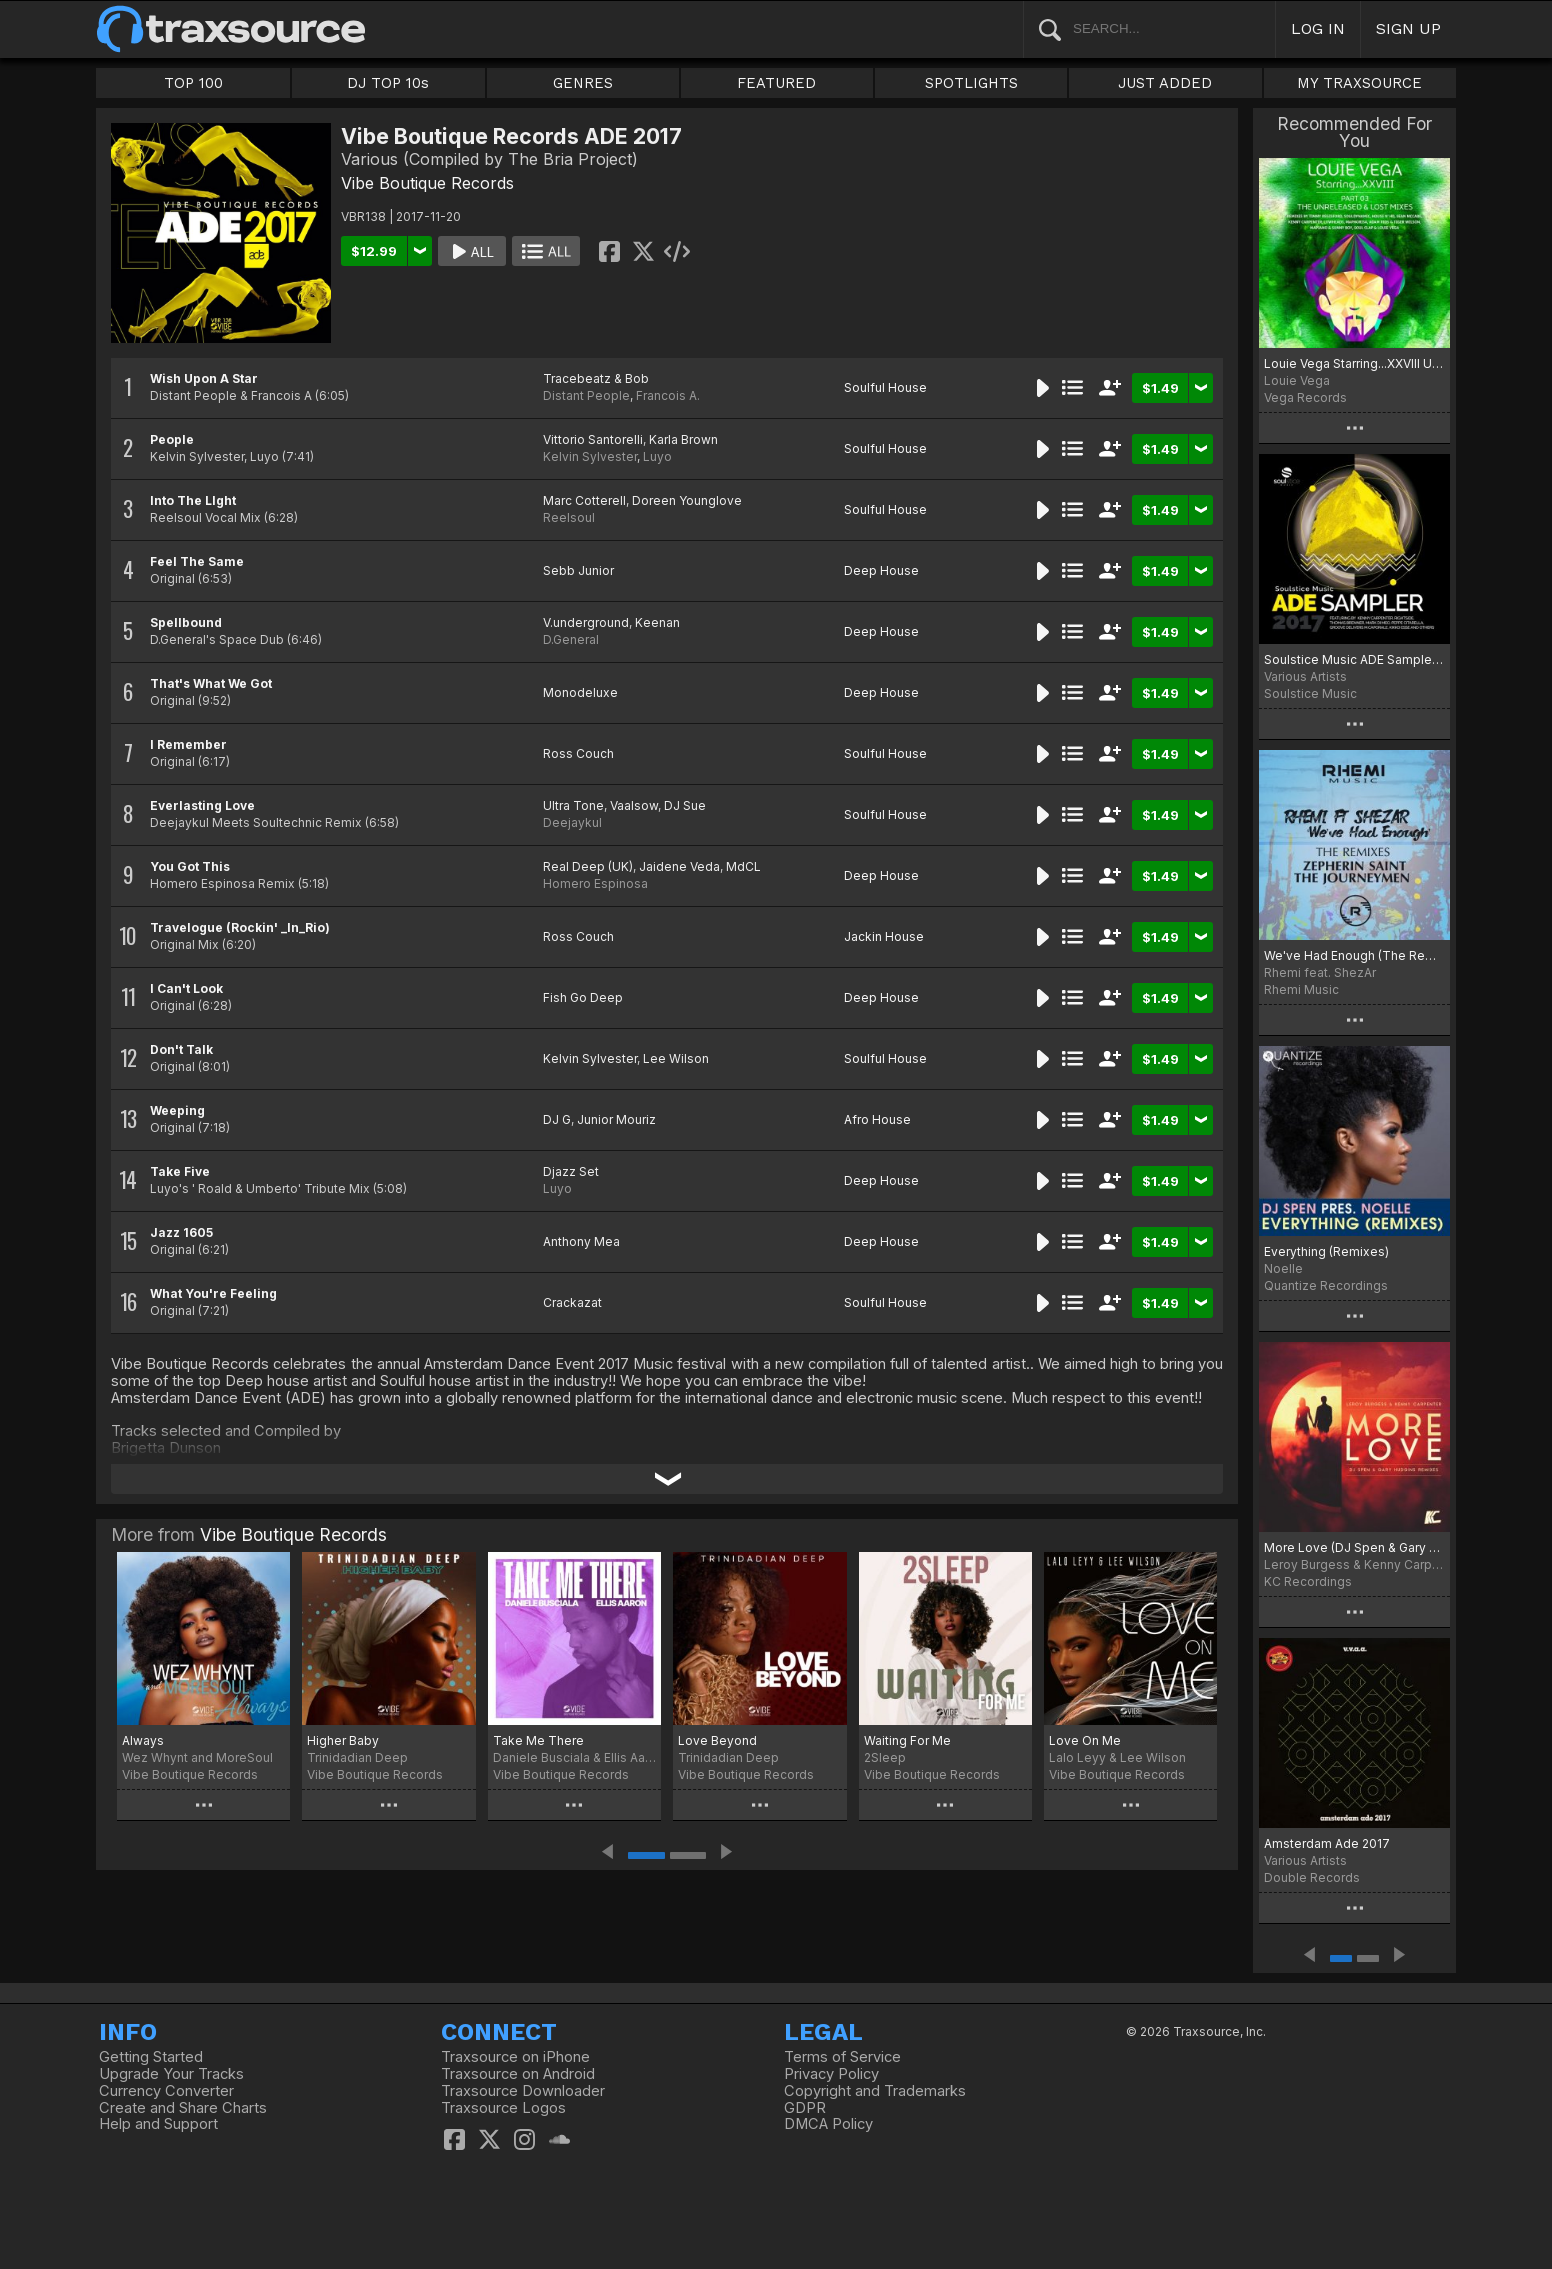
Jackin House (884, 936)
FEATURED (776, 83)
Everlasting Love (202, 805)
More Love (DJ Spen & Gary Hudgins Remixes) (1354, 1547)
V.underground (586, 622)
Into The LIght (193, 500)
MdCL (743, 866)
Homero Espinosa (595, 883)
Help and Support (158, 2124)
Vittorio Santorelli (593, 439)
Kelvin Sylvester (590, 456)
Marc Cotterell (584, 500)
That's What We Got (211, 683)
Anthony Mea (581, 1241)
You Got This (190, 866)
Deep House (881, 570)
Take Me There (538, 1740)
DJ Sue (685, 805)
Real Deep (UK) (588, 866)
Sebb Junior (578, 570)
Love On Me (1085, 1740)
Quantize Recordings (1326, 1285)
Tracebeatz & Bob (596, 378)
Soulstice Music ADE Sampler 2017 (1354, 659)
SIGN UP (1408, 28)
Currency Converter (166, 2091)
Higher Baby (343, 1740)
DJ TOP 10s (388, 83)
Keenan (657, 622)
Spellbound (186, 622)
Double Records (1312, 1877)
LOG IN (1318, 28)
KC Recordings (1308, 1581)
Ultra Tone (573, 805)
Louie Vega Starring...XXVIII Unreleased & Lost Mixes (1354, 363)
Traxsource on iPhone (515, 2057)
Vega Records (1305, 397)
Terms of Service (842, 2057)
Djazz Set (571, 1171)
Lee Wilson (676, 1058)
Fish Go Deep (583, 997)
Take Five (180, 1171)
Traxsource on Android (518, 2074)
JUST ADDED (1165, 83)
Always (143, 1740)
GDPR (805, 2108)
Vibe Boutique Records (427, 183)
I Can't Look (186, 988)
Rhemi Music (1301, 989)
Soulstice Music (1310, 693)
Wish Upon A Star (204, 378)
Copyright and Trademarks (875, 2091)
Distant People (586, 395)
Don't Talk (181, 1049)
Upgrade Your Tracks (171, 2074)
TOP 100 (193, 83)
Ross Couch (578, 753)
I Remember (188, 744)
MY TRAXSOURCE (1359, 83)
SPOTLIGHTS (971, 83)
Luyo (657, 456)
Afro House (877, 1119)
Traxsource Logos (503, 2108)
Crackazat (572, 1302)
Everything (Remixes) (1326, 1251)
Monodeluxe (580, 692)
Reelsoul (569, 517)
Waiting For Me (907, 1740)
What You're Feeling (213, 1293)
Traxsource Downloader (523, 2091)
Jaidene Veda (679, 866)
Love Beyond (717, 1740)
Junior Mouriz (616, 1119)
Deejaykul (572, 822)
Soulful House (885, 387)
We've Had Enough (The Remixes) (1354, 955)
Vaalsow (634, 805)
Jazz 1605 (181, 1232)
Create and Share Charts (183, 2108)
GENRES (583, 83)
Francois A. (668, 395)
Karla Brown (683, 439)
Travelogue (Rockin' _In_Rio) (240, 927)
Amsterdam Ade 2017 (1327, 1843)
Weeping (177, 1110)
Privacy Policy (831, 2074)
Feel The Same (197, 561)
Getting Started (151, 2057)
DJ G (557, 1119)
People (172, 439)
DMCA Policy (828, 2124)
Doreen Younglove (687, 500)
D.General (571, 639)
